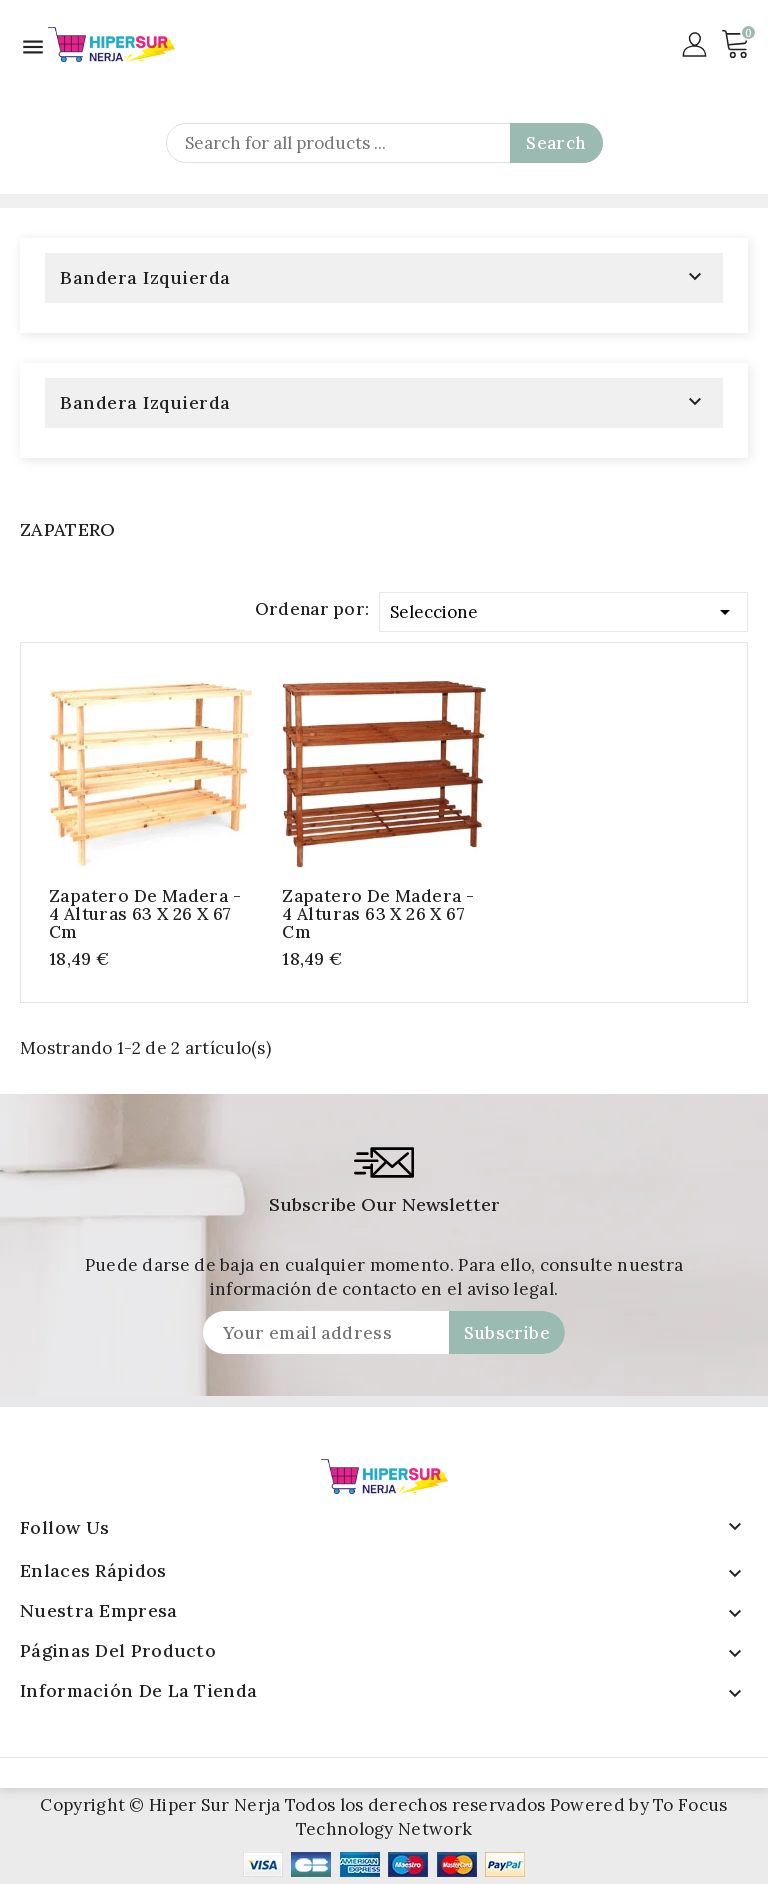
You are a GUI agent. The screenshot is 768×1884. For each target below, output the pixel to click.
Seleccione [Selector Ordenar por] (563, 608)
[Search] (384, 143)
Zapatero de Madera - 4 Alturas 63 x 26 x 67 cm (145, 914)
